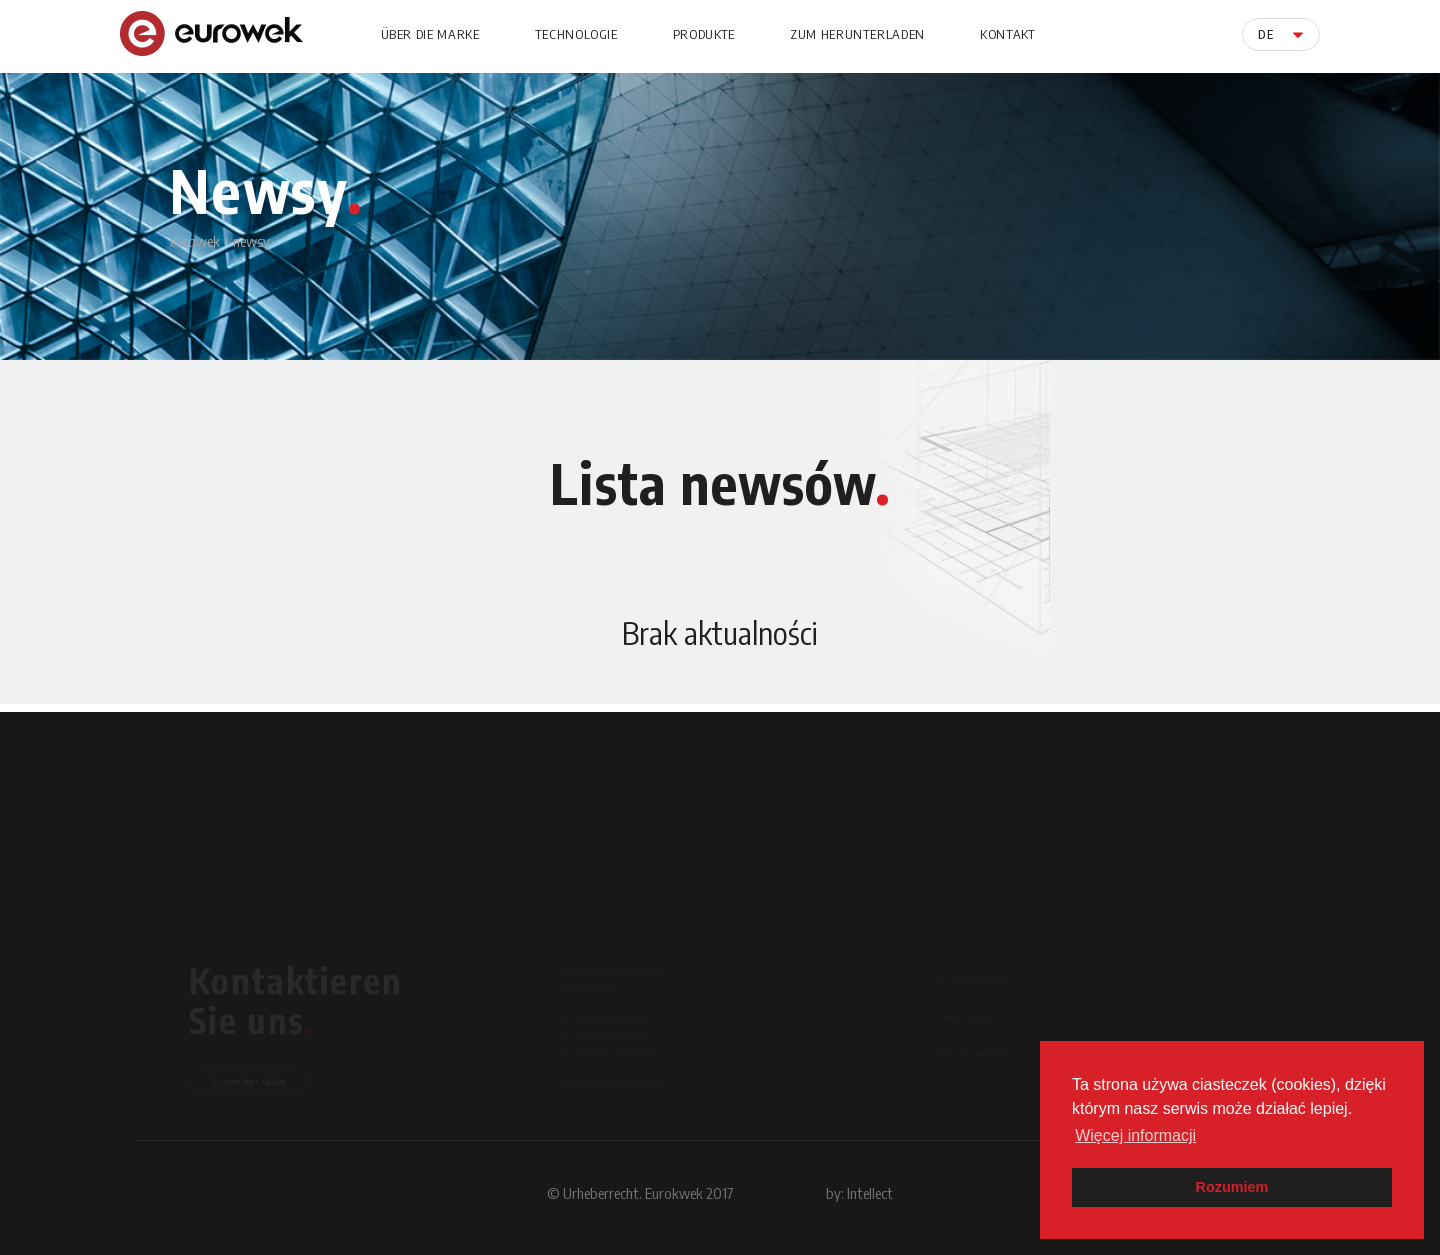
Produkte (704, 34)
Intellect (870, 1193)
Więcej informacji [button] (1135, 1135)
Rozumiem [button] (1232, 1187)
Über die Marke (430, 34)
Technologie (576, 34)
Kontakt (1008, 34)
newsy (251, 241)
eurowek (195, 241)
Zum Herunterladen (857, 34)
